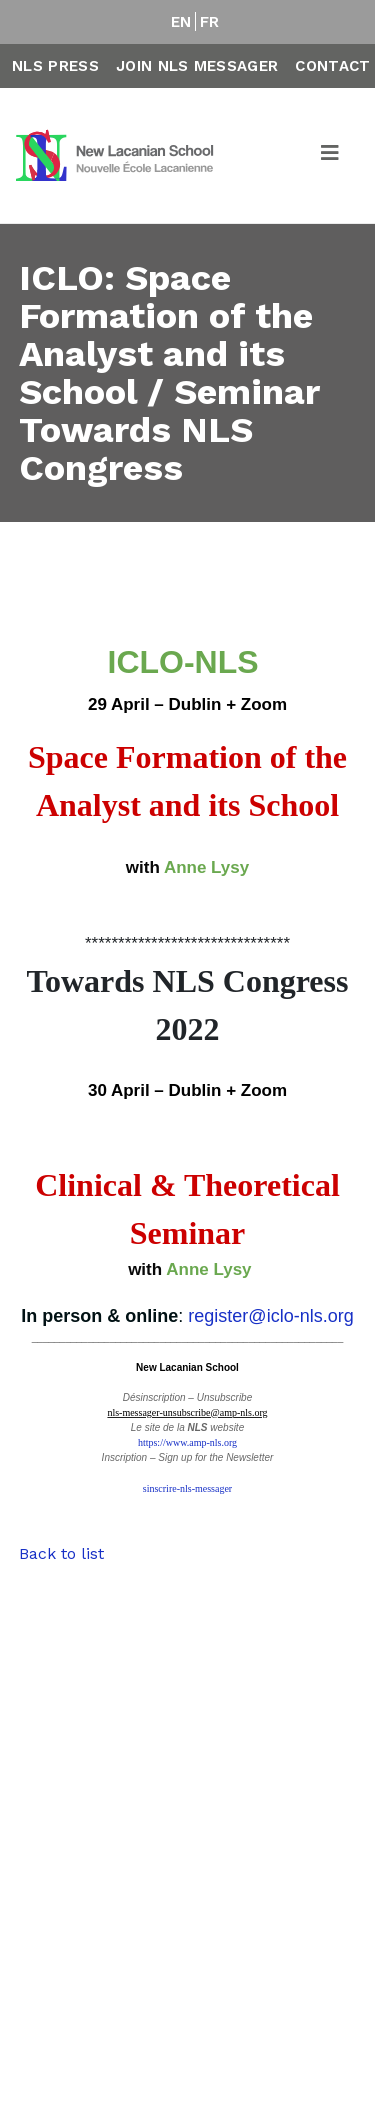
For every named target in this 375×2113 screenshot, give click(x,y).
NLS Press (55, 66)
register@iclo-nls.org (270, 1316)
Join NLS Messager (197, 66)
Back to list (61, 1553)
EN (181, 22)
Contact (332, 66)
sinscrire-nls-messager (187, 1488)
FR (210, 22)
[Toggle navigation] (331, 156)
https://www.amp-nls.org (187, 1442)
